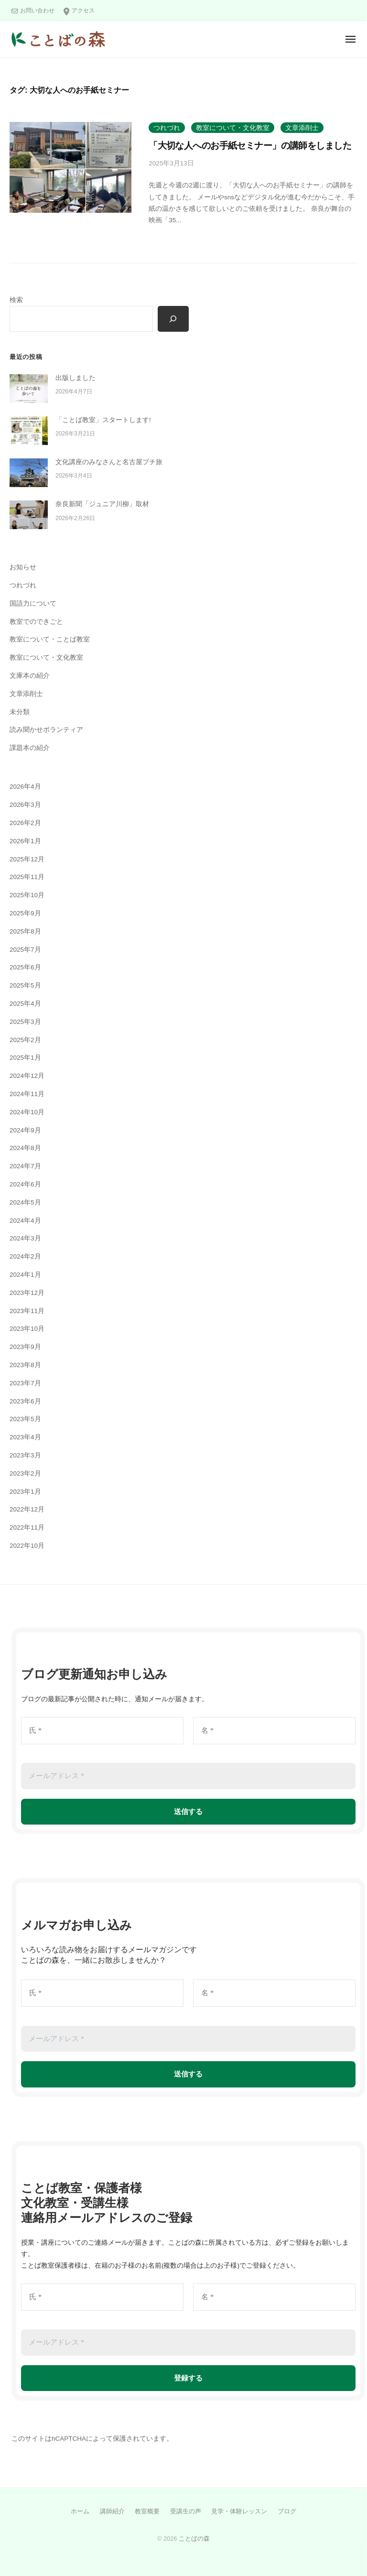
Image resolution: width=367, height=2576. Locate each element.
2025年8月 (25, 931)
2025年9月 (25, 913)
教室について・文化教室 (233, 127)
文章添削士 (302, 127)
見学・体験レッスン (239, 2511)
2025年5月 (25, 985)
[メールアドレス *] (188, 1776)
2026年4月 (25, 786)
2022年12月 (27, 1509)
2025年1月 (25, 1057)
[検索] (173, 319)
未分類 (20, 712)
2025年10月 (27, 895)
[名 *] (274, 1730)
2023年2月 (25, 1473)
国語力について (33, 603)
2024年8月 (25, 1148)
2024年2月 (25, 1256)
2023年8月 (25, 1365)
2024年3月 (25, 1238)
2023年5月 (25, 1419)
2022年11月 (27, 1527)
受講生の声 (185, 2511)
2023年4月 (25, 1437)
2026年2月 (25, 822)
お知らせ (23, 567)
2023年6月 (25, 1401)
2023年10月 (27, 1328)
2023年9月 (25, 1346)
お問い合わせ (37, 10)
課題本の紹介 (30, 747)
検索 (16, 300)
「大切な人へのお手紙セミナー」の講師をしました (250, 146)
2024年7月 (25, 1166)
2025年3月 (25, 1021)
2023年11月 (27, 1311)
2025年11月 (27, 876)
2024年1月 (25, 1274)
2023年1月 (25, 1491)
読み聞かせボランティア (46, 729)
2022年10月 (27, 1545)
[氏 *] (102, 1730)
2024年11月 (27, 1094)
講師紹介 (112, 2511)
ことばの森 (194, 2538)
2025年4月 (25, 1003)
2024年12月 (27, 1075)
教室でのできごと (36, 621)
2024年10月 (27, 1112)
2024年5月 (25, 1202)
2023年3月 (25, 1455)
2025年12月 (27, 859)
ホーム (80, 2511)
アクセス (83, 10)
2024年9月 (25, 1130)
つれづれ (166, 127)
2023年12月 (27, 1292)
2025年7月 (25, 949)
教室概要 (147, 2511)
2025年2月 (25, 1039)
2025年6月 (25, 967)
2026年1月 (25, 841)
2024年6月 (25, 1184)
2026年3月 (25, 804)
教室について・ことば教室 (50, 639)
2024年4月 (25, 1220)
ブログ (287, 2511)
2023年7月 (25, 1383)
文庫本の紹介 (30, 675)
